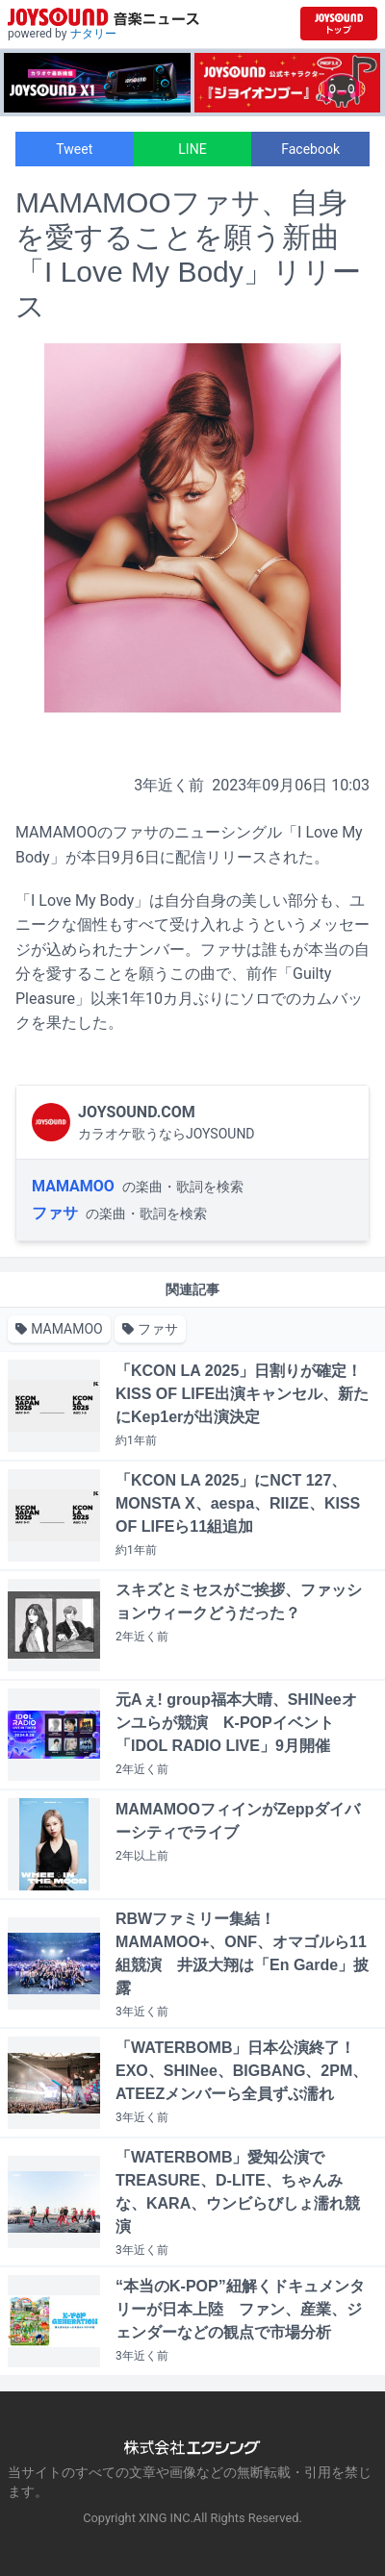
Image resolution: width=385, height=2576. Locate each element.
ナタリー (93, 33)
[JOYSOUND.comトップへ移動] (338, 23)
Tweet (74, 149)
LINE (192, 149)
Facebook (310, 149)
